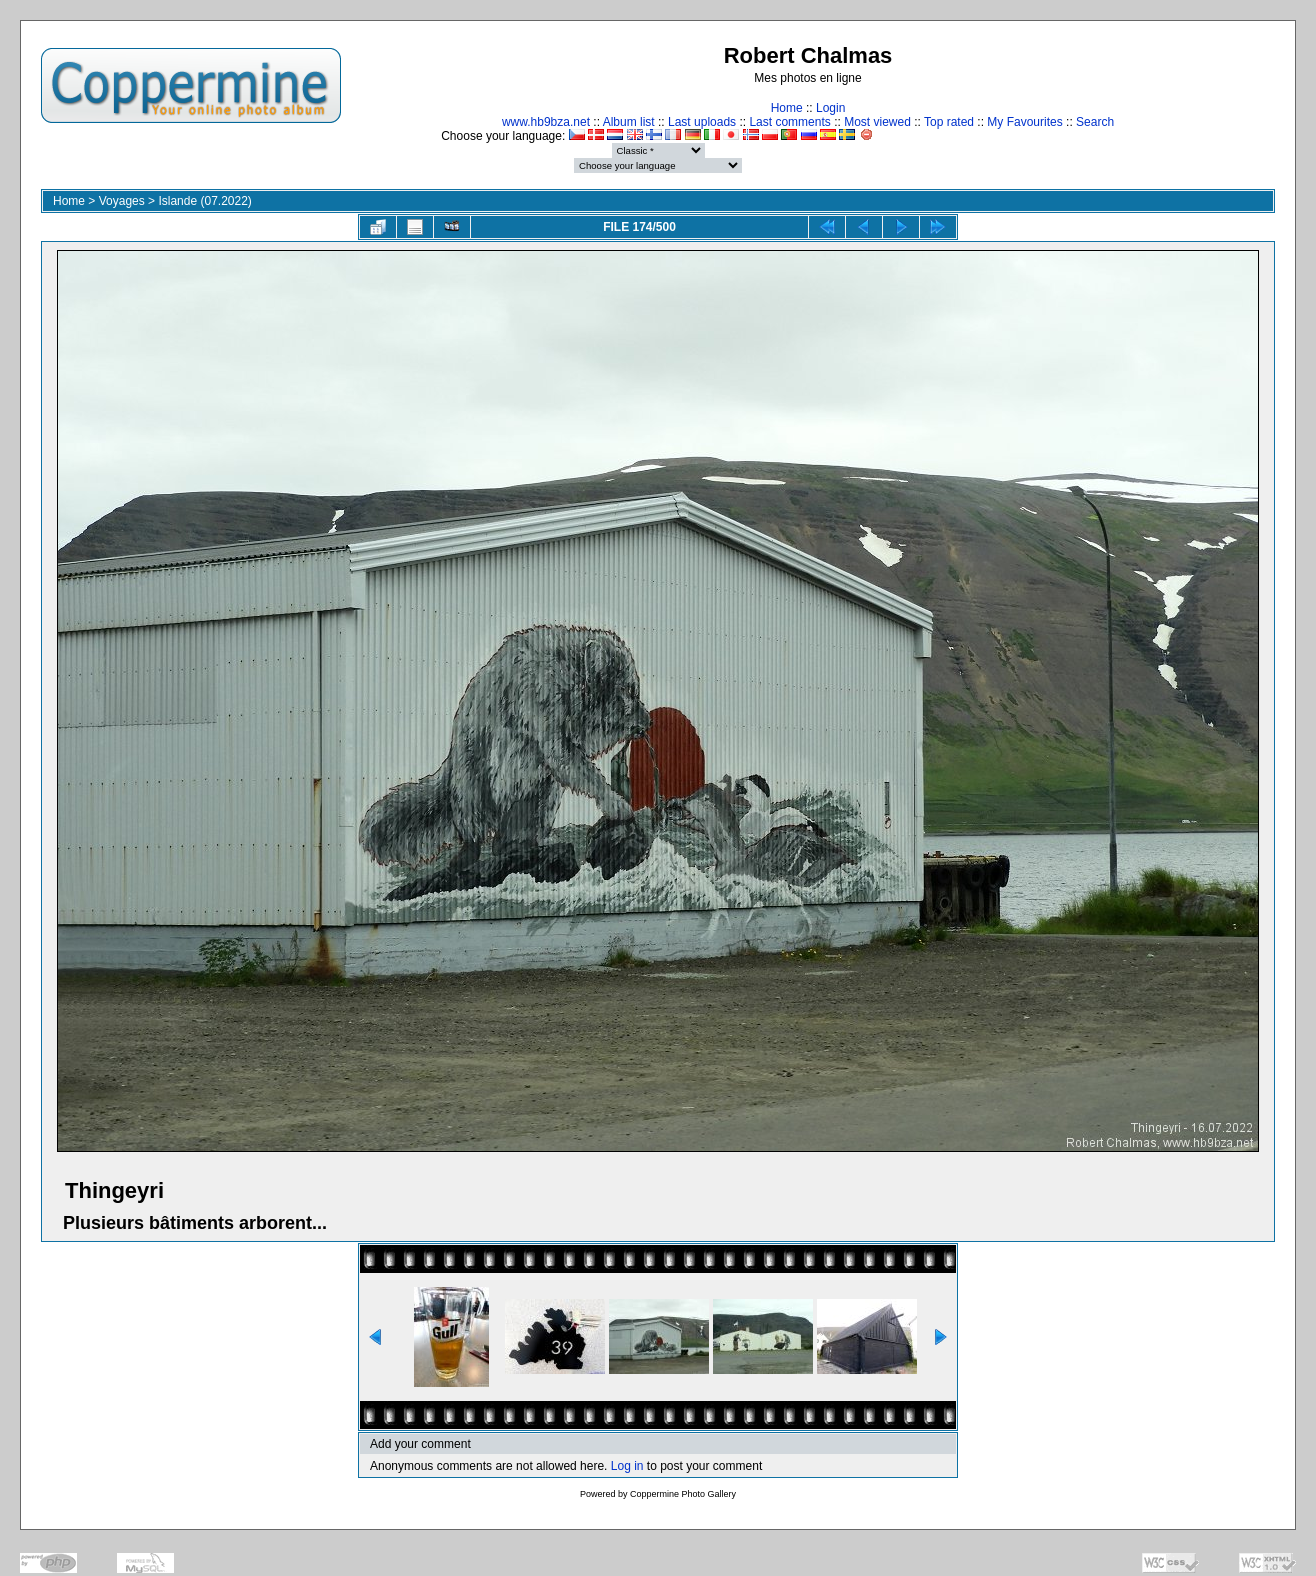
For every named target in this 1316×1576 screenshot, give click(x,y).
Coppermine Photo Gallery (683, 1494)
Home (787, 108)
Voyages (122, 201)
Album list (629, 122)
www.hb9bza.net (546, 122)
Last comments (789, 122)
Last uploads (702, 122)
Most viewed (877, 122)
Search (1095, 122)
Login (830, 108)
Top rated (949, 122)
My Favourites (1024, 122)
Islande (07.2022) (204, 201)
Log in (627, 1466)
